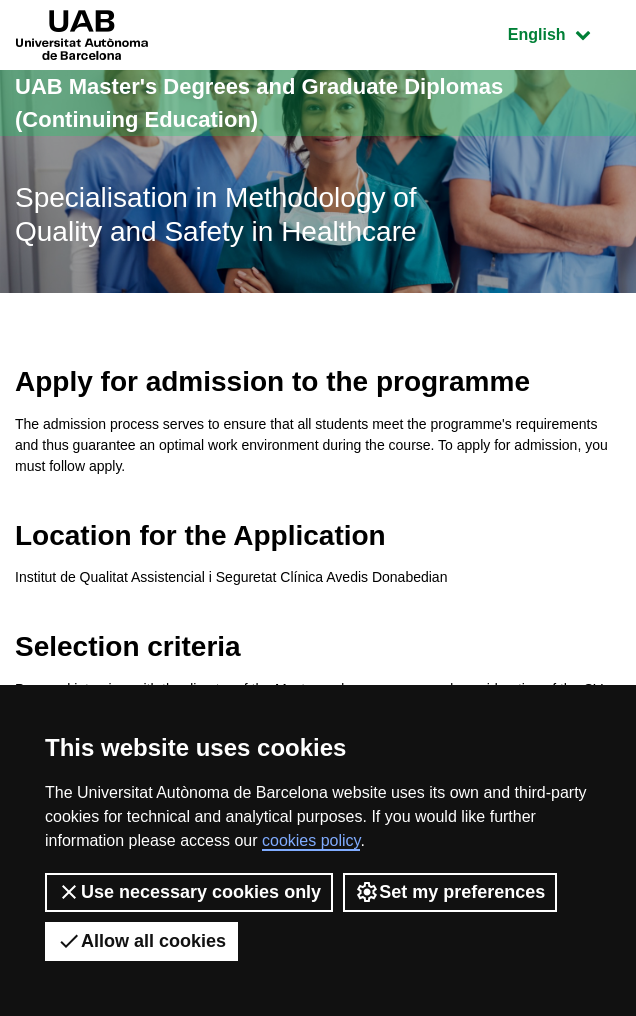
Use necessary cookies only (189, 892)
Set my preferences (450, 892)
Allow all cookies (141, 941)
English (564, 32)
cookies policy (311, 840)
